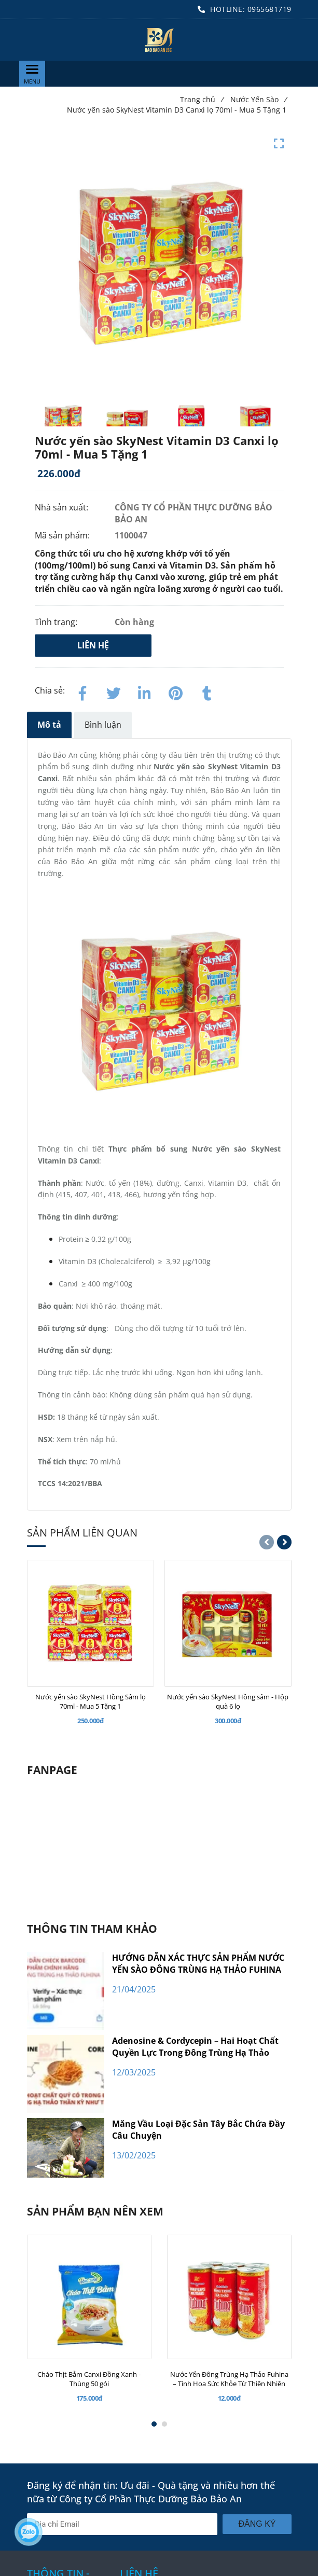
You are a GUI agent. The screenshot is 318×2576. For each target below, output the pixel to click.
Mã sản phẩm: (63, 535)
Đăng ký (256, 2523)
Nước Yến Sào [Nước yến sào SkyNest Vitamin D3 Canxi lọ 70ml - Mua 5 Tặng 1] (258, 99)
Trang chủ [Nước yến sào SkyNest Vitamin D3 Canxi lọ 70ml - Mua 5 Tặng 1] (201, 99)
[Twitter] (114, 691)
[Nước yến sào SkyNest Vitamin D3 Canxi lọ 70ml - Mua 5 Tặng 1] (159, 40)
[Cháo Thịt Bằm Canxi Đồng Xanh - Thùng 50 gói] (89, 2379)
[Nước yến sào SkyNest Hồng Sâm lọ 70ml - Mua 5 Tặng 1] (90, 1701)
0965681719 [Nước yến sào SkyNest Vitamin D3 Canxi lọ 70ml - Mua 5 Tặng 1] (269, 9)
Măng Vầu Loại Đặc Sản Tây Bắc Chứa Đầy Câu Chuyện (198, 2129)
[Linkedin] (145, 691)
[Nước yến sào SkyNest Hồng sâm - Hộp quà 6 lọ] (228, 1701)
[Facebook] (82, 691)
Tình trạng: (57, 622)
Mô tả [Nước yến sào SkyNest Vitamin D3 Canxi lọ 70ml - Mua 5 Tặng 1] (49, 724)
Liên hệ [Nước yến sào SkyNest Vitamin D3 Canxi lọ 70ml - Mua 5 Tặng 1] (93, 645)
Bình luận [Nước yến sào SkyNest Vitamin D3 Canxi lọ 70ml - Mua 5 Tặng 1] (103, 724)
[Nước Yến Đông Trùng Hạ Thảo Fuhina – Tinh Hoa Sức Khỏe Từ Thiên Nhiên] (229, 2379)
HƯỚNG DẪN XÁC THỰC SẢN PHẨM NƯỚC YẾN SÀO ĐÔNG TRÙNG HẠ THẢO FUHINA (198, 1963)
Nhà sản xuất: (62, 507)
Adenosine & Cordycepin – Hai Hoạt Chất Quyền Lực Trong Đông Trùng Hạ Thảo (195, 2046)
